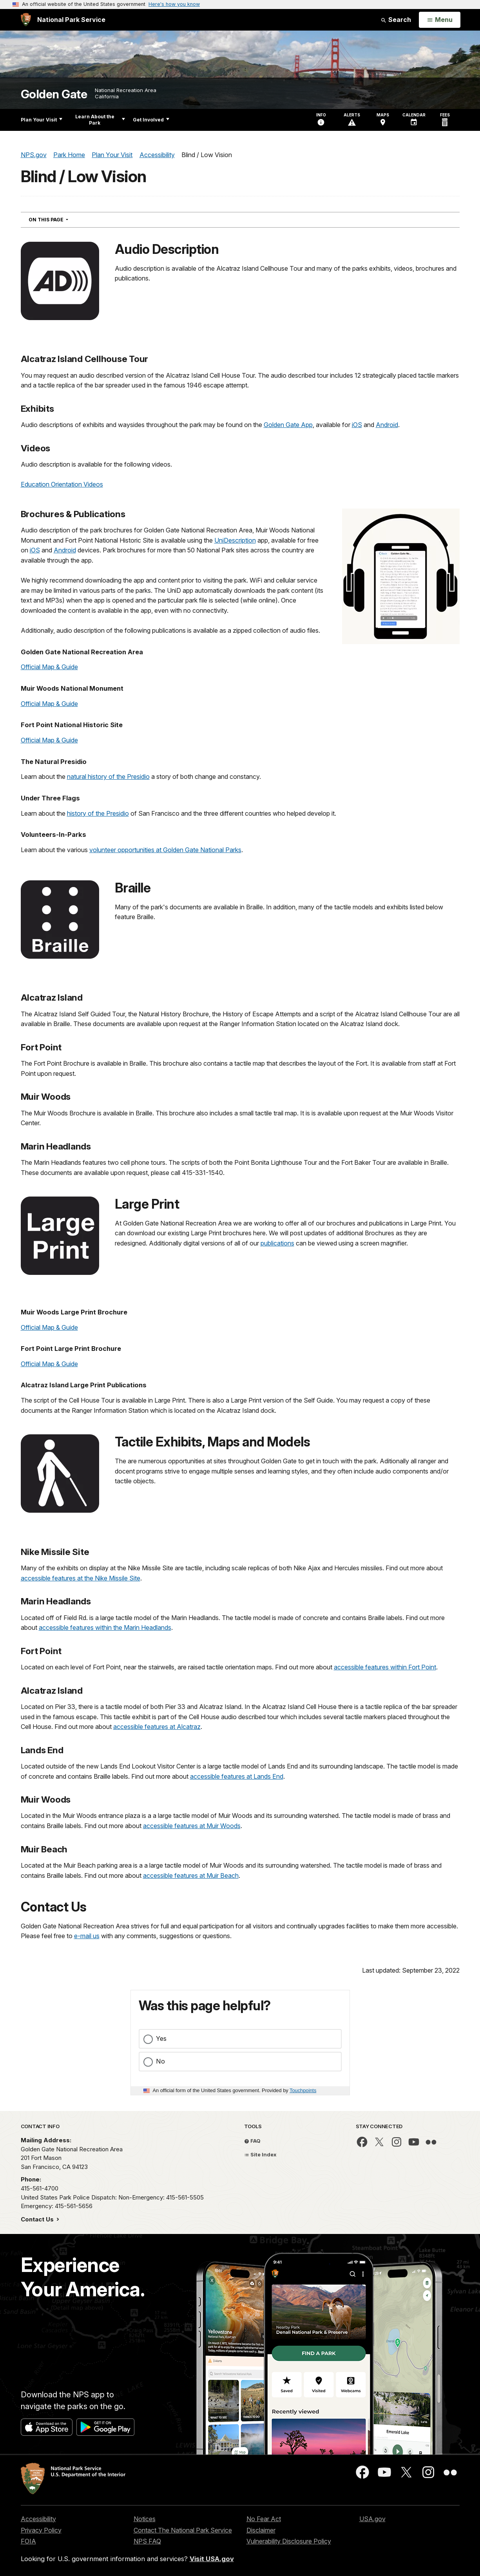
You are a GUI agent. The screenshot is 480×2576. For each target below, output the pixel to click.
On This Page (62, 219)
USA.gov (372, 2519)
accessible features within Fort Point (385, 1667)
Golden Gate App (288, 425)
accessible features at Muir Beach (191, 1875)
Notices (145, 2519)
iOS (357, 425)
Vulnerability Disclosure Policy (288, 2541)
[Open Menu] (439, 20)
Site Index (260, 2154)
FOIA (28, 2541)
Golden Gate (54, 94)
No (160, 2061)
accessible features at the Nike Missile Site (80, 1578)
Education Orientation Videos (62, 484)
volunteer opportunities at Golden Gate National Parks (165, 850)
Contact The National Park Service (183, 2530)
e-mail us (87, 1936)
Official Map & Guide (49, 667)
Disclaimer (260, 2530)
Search (395, 20)
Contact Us (38, 2219)
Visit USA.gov (212, 2559)
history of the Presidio (98, 813)
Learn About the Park (100, 120)
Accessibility (38, 2519)
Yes (161, 2038)
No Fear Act (263, 2519)
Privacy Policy (41, 2530)
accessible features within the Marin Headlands (105, 1627)
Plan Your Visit (41, 120)
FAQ (252, 2141)
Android (387, 425)
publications (277, 1243)
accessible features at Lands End (236, 1776)
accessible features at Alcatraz (157, 1727)
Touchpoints (303, 2090)
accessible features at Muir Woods (192, 1826)
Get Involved (151, 120)
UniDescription (235, 540)
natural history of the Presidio (108, 776)
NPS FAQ (147, 2541)
